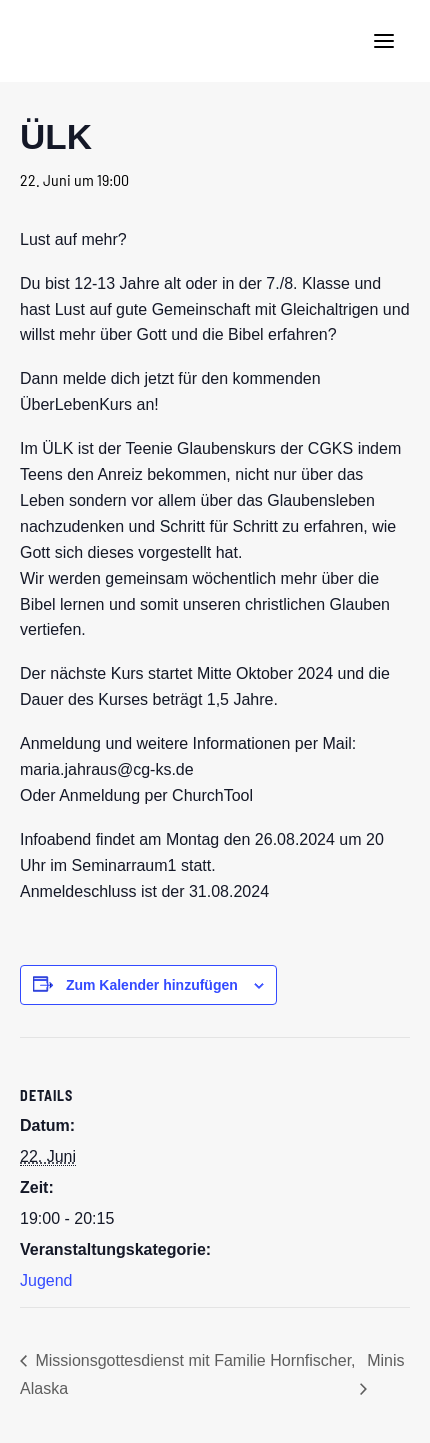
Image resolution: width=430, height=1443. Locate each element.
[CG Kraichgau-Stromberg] (51, 41)
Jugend (46, 1280)
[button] (384, 41)
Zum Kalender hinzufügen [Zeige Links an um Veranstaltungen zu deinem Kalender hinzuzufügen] (152, 985)
